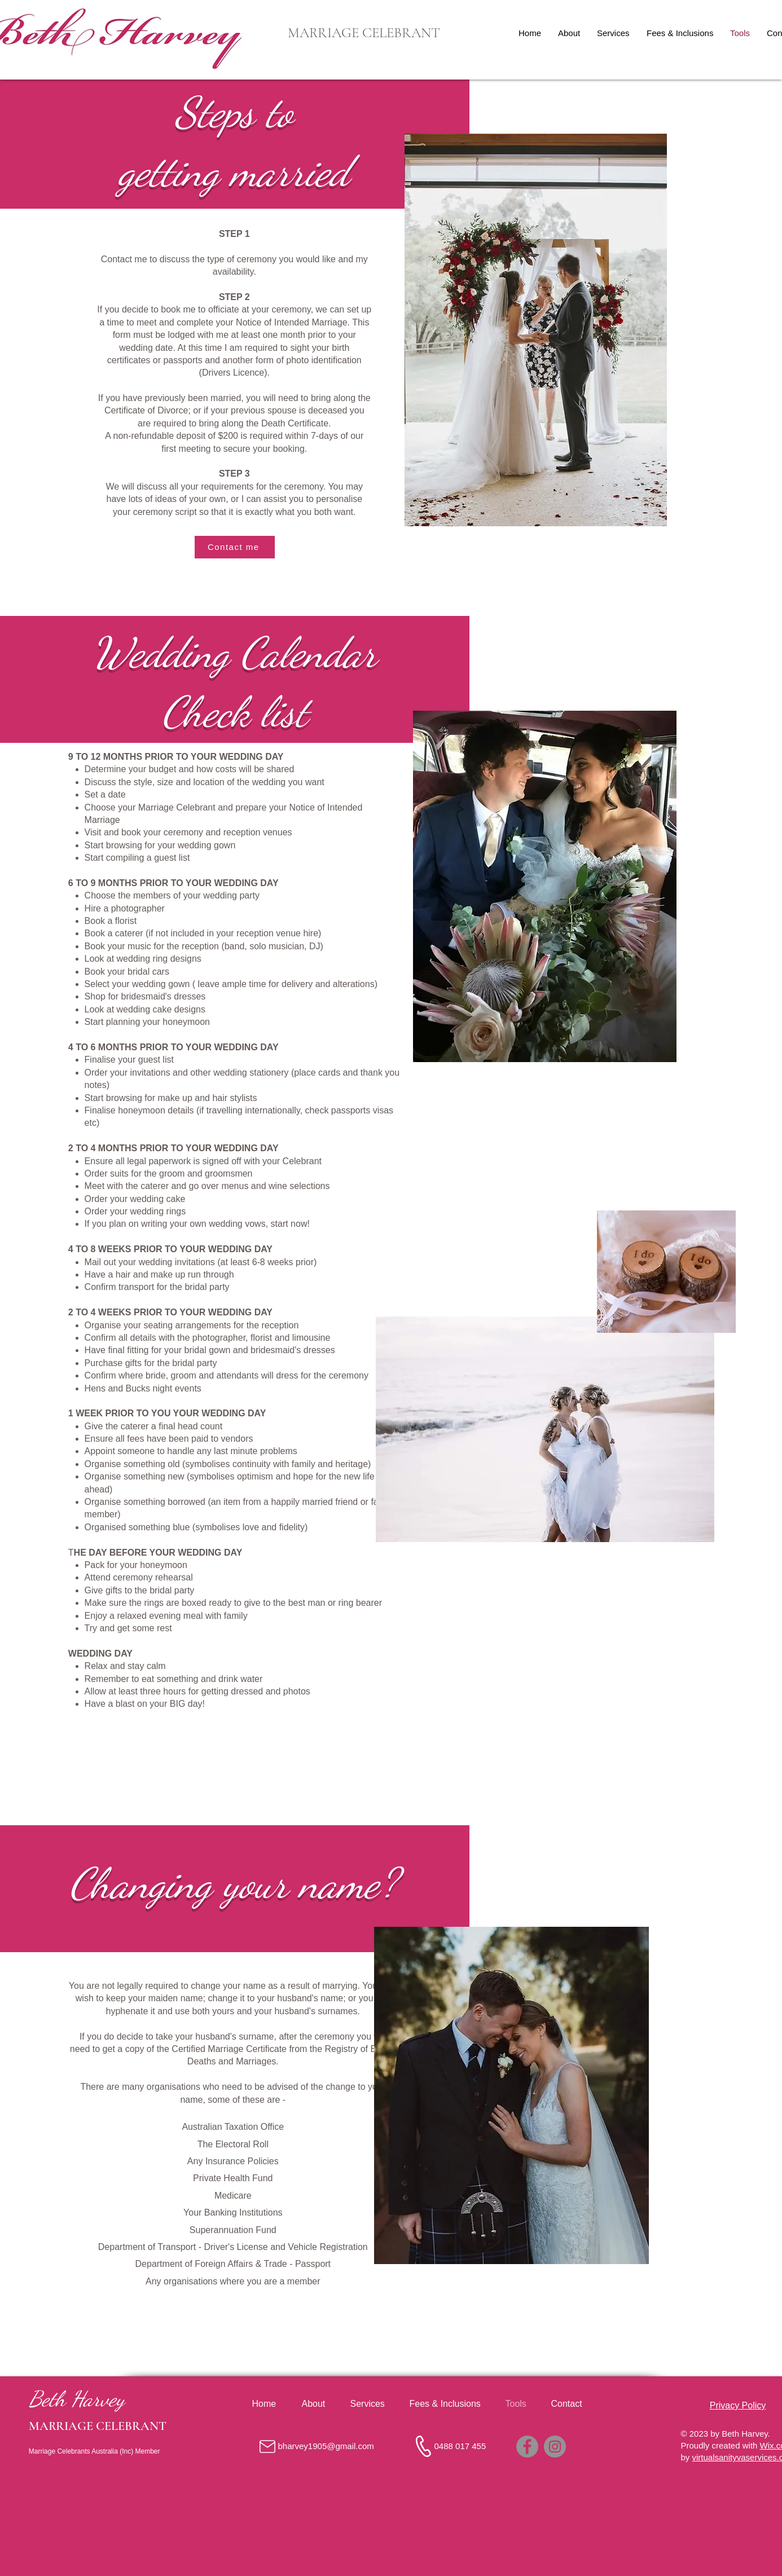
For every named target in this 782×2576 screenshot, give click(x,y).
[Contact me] (235, 547)
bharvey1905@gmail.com (326, 2446)
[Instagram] (555, 2447)
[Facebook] (527, 2447)
